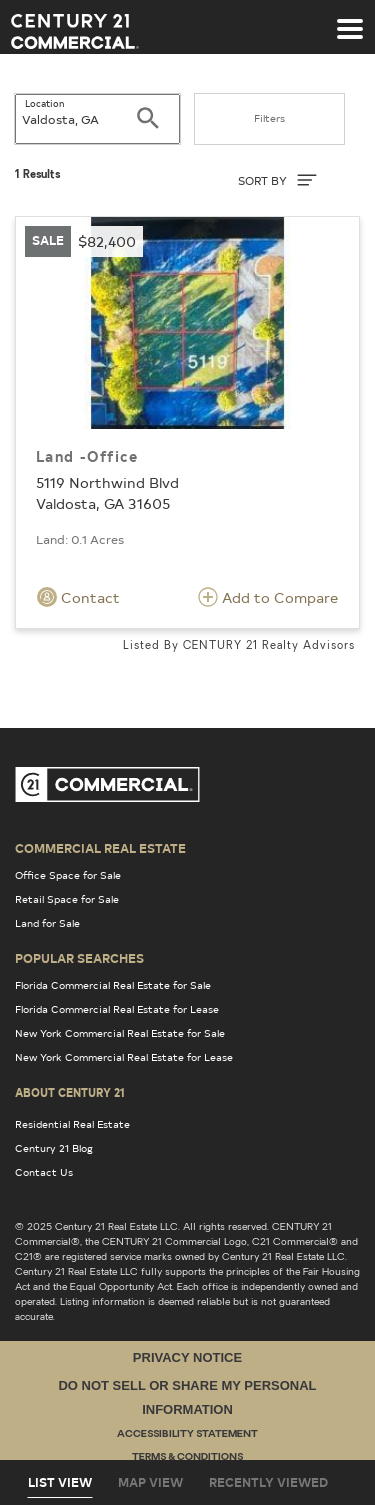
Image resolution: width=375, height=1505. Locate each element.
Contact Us (44, 1172)
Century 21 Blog (54, 1148)
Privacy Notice (187, 1357)
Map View (150, 1482)
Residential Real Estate (72, 1124)
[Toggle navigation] (350, 19)
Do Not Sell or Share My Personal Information (187, 1397)
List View (60, 1482)
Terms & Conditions (187, 1457)
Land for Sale (47, 923)
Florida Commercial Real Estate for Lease (117, 1009)
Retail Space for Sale (67, 899)
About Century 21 (70, 1092)
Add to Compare (268, 597)
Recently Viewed (268, 1482)
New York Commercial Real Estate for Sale (120, 1033)
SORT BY (277, 180)
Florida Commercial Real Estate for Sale (113, 985)
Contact (78, 597)
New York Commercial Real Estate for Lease (124, 1057)
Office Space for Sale (68, 875)
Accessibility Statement (187, 1434)
